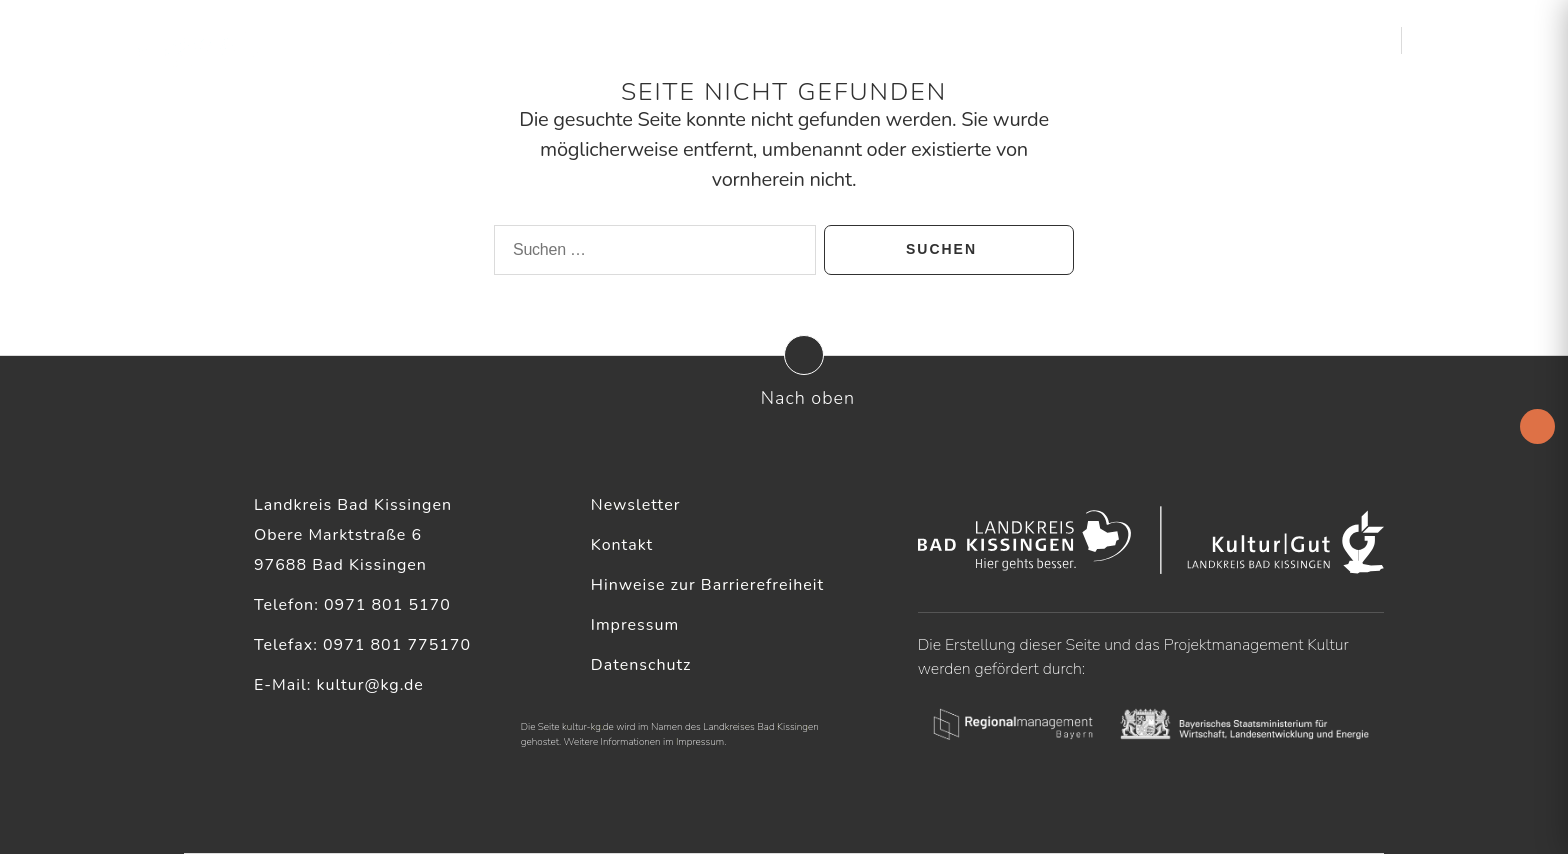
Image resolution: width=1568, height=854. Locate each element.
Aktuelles (865, 39)
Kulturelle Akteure (1011, 39)
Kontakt (622, 545)
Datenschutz (641, 665)
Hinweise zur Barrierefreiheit (707, 585)
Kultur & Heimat (1276, 39)
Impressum (635, 625)
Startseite (774, 39)
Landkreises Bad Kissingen (761, 727)
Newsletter (636, 505)
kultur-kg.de (588, 727)
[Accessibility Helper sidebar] (1537, 426)
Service (1147, 39)
